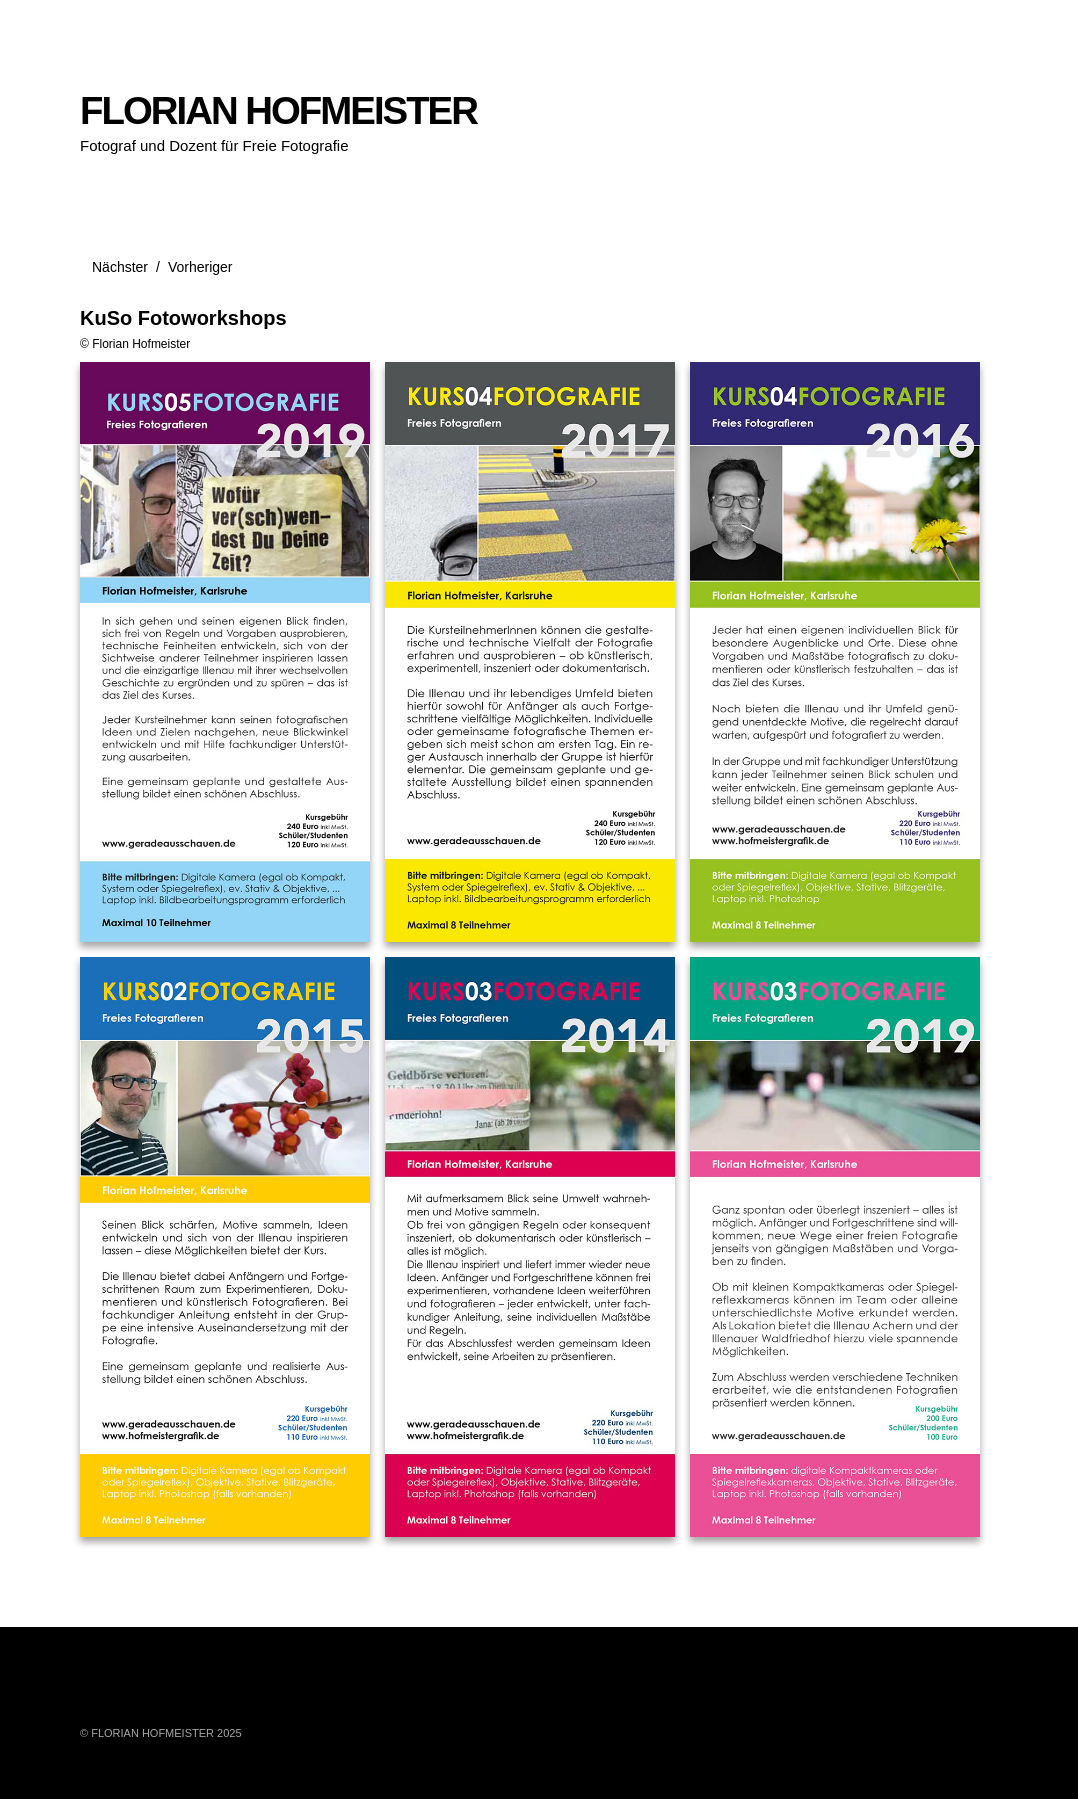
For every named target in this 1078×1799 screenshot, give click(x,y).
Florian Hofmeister (141, 344)
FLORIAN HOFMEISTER (278, 110)
